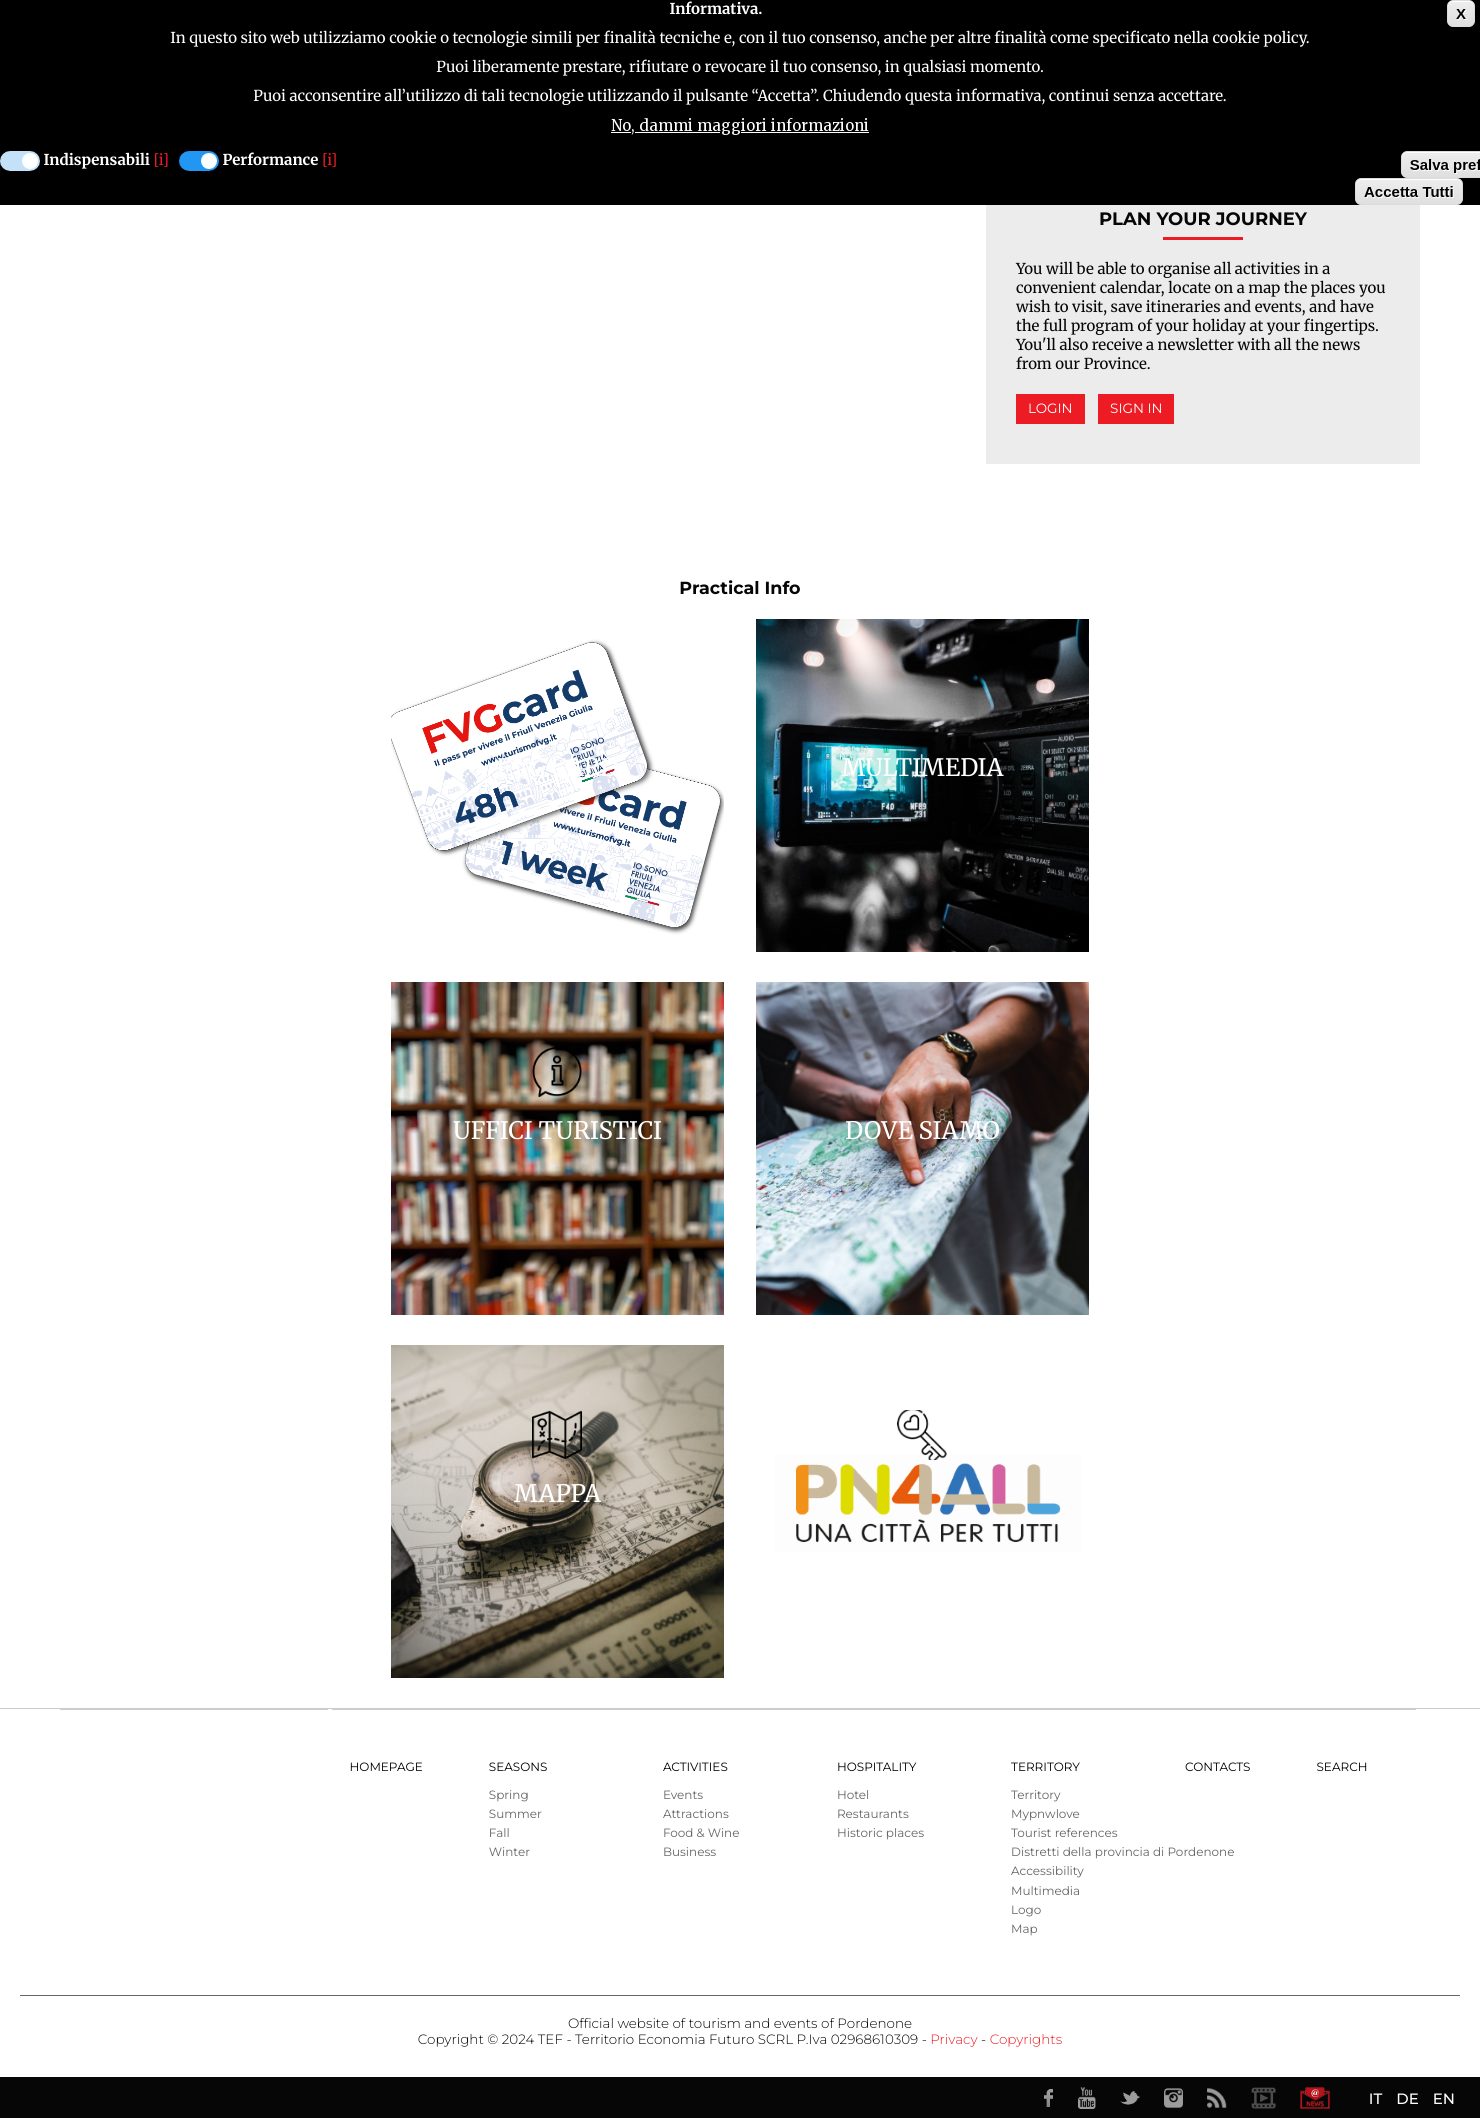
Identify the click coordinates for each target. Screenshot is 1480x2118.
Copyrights (1026, 2040)
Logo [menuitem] (1026, 1910)
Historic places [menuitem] (880, 1833)
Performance (271, 160)
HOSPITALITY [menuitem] (877, 1767)
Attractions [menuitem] (696, 1814)
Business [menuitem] (689, 1852)
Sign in (1136, 409)
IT (1375, 2098)
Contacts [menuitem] (1217, 1767)
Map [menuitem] (1024, 1929)
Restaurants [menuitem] (873, 1814)
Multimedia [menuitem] (1045, 1891)
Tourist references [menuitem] (1064, 1833)
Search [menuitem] (1341, 1767)
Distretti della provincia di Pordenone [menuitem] (1122, 1852)
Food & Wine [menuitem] (701, 1833)
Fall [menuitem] (499, 1833)
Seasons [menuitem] (518, 1767)
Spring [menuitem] (509, 1795)
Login (1050, 409)
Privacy (953, 2040)
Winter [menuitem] (509, 1852)
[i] (161, 160)
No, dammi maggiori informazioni (740, 125)
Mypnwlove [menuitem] (1045, 1814)
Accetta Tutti (1409, 191)
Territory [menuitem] (1045, 1767)
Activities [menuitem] (695, 1767)
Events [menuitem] (683, 1795)
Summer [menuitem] (515, 1814)
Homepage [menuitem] (386, 1767)
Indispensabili (97, 160)
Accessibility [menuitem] (1047, 1871)
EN (1444, 2098)
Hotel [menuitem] (853, 1795)
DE (1407, 2098)
